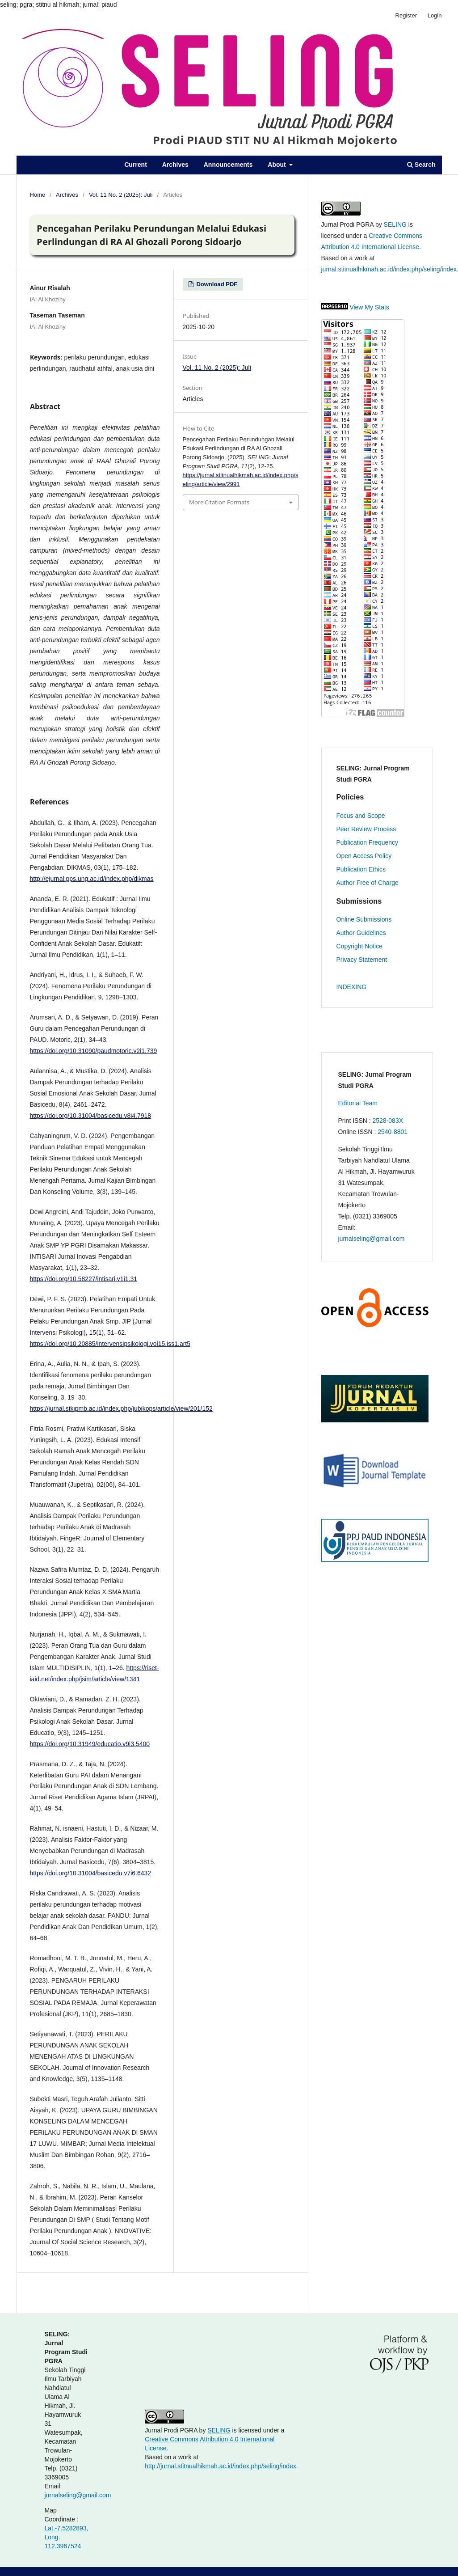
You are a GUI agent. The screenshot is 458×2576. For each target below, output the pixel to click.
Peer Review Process (366, 829)
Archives (175, 164)
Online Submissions (364, 919)
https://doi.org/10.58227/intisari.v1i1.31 (84, 1278)
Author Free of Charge (367, 882)
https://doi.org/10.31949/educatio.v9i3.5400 (90, 1743)
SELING (395, 224)
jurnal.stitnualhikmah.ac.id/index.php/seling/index (389, 269)
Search (421, 164)
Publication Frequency (367, 842)
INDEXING (351, 986)
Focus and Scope (360, 815)
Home (38, 194)
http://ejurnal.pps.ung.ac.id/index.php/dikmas (92, 878)
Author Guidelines (361, 932)
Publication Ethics (361, 869)
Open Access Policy (364, 855)
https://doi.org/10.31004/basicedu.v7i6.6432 (90, 1873)
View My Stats (369, 307)
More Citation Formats (219, 502)
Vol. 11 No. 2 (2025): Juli (121, 194)
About (277, 164)
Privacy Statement (361, 959)
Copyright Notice (359, 946)
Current (135, 164)
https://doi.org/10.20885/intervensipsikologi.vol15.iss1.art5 (110, 1343)
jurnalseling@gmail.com (371, 1238)
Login (435, 15)
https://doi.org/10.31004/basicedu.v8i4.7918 (90, 1115)
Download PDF (216, 284)
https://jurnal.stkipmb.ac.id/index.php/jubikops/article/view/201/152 (121, 1408)
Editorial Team (358, 1103)
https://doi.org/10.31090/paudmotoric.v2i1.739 (93, 1050)
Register (406, 15)
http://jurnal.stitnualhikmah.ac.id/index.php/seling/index (220, 2466)
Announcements (228, 164)
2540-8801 (393, 1131)
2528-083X (388, 1120)
